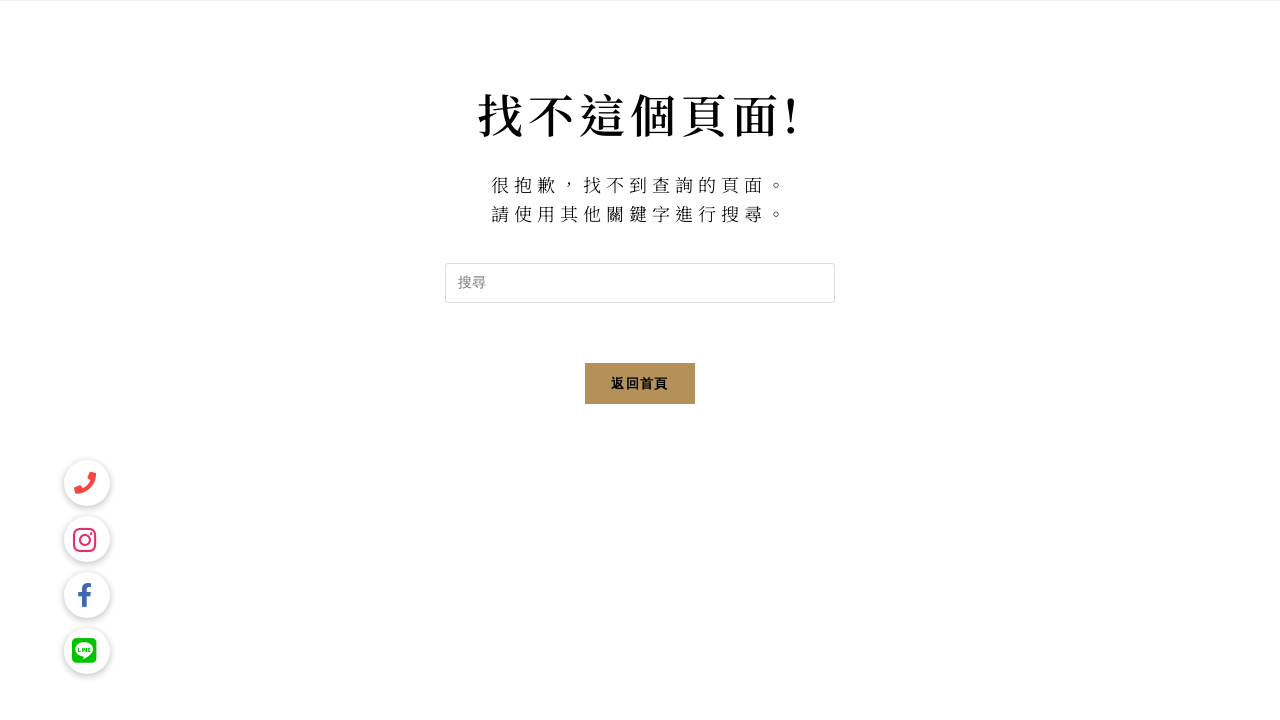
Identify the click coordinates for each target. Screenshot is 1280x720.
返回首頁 (639, 383)
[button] (87, 651)
